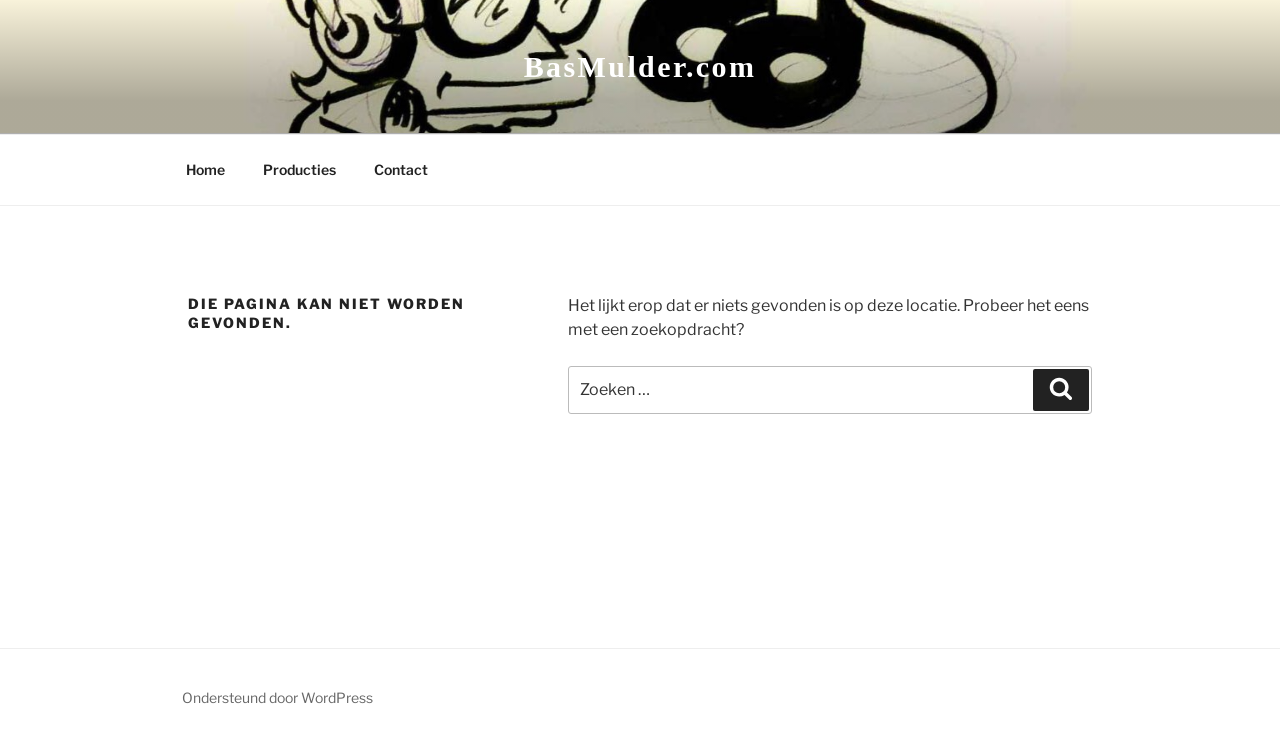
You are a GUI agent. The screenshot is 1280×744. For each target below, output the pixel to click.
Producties (299, 169)
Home (205, 169)
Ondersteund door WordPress (277, 697)
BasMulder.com (640, 66)
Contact (401, 169)
